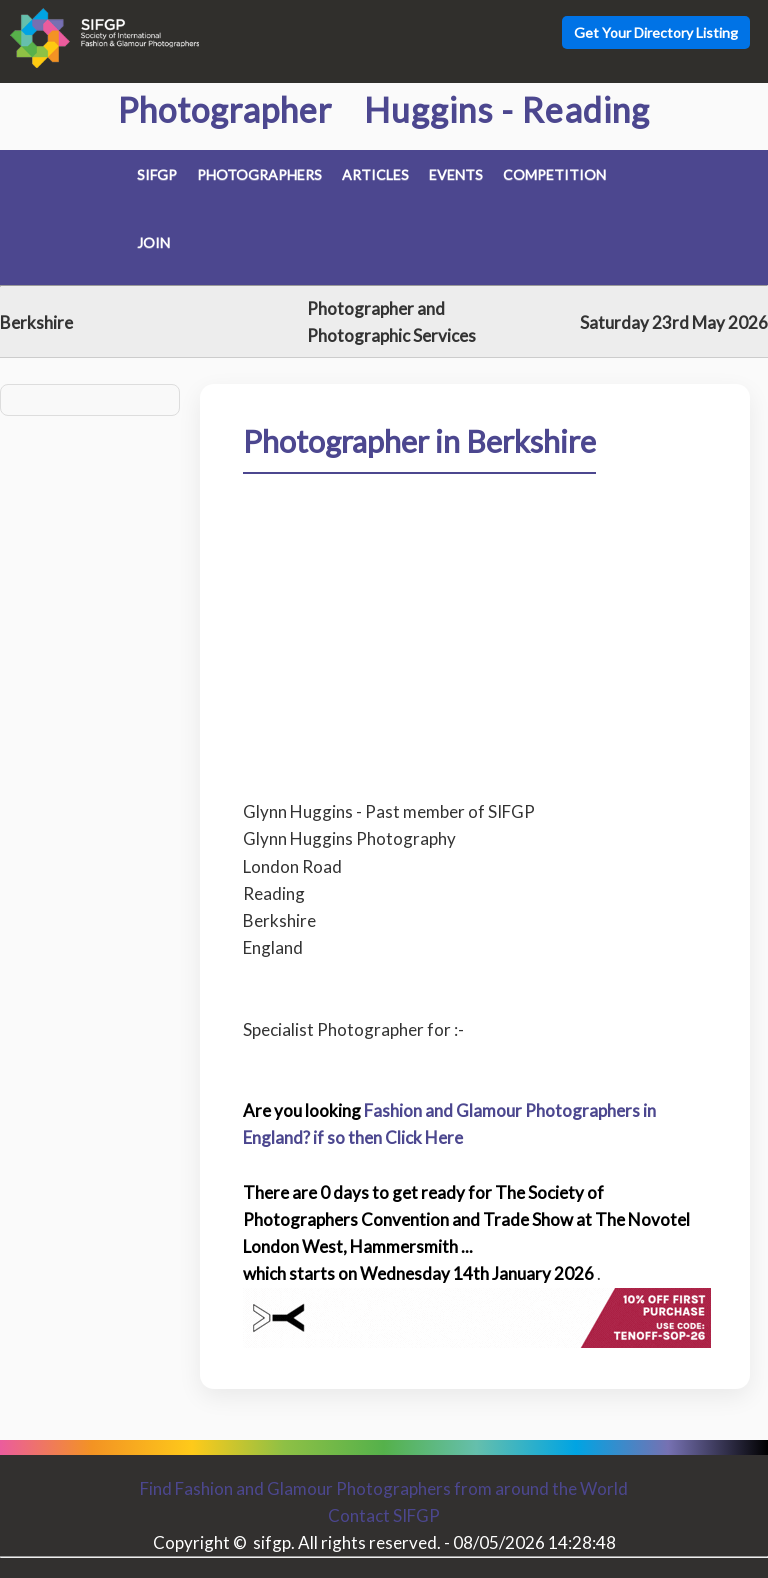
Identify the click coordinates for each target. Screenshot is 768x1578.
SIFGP (157, 174)
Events (456, 174)
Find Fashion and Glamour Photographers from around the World (384, 1488)
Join (153, 242)
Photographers (259, 174)
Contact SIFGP (384, 1515)
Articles (375, 174)
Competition (554, 174)
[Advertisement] (475, 622)
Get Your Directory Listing (656, 32)
